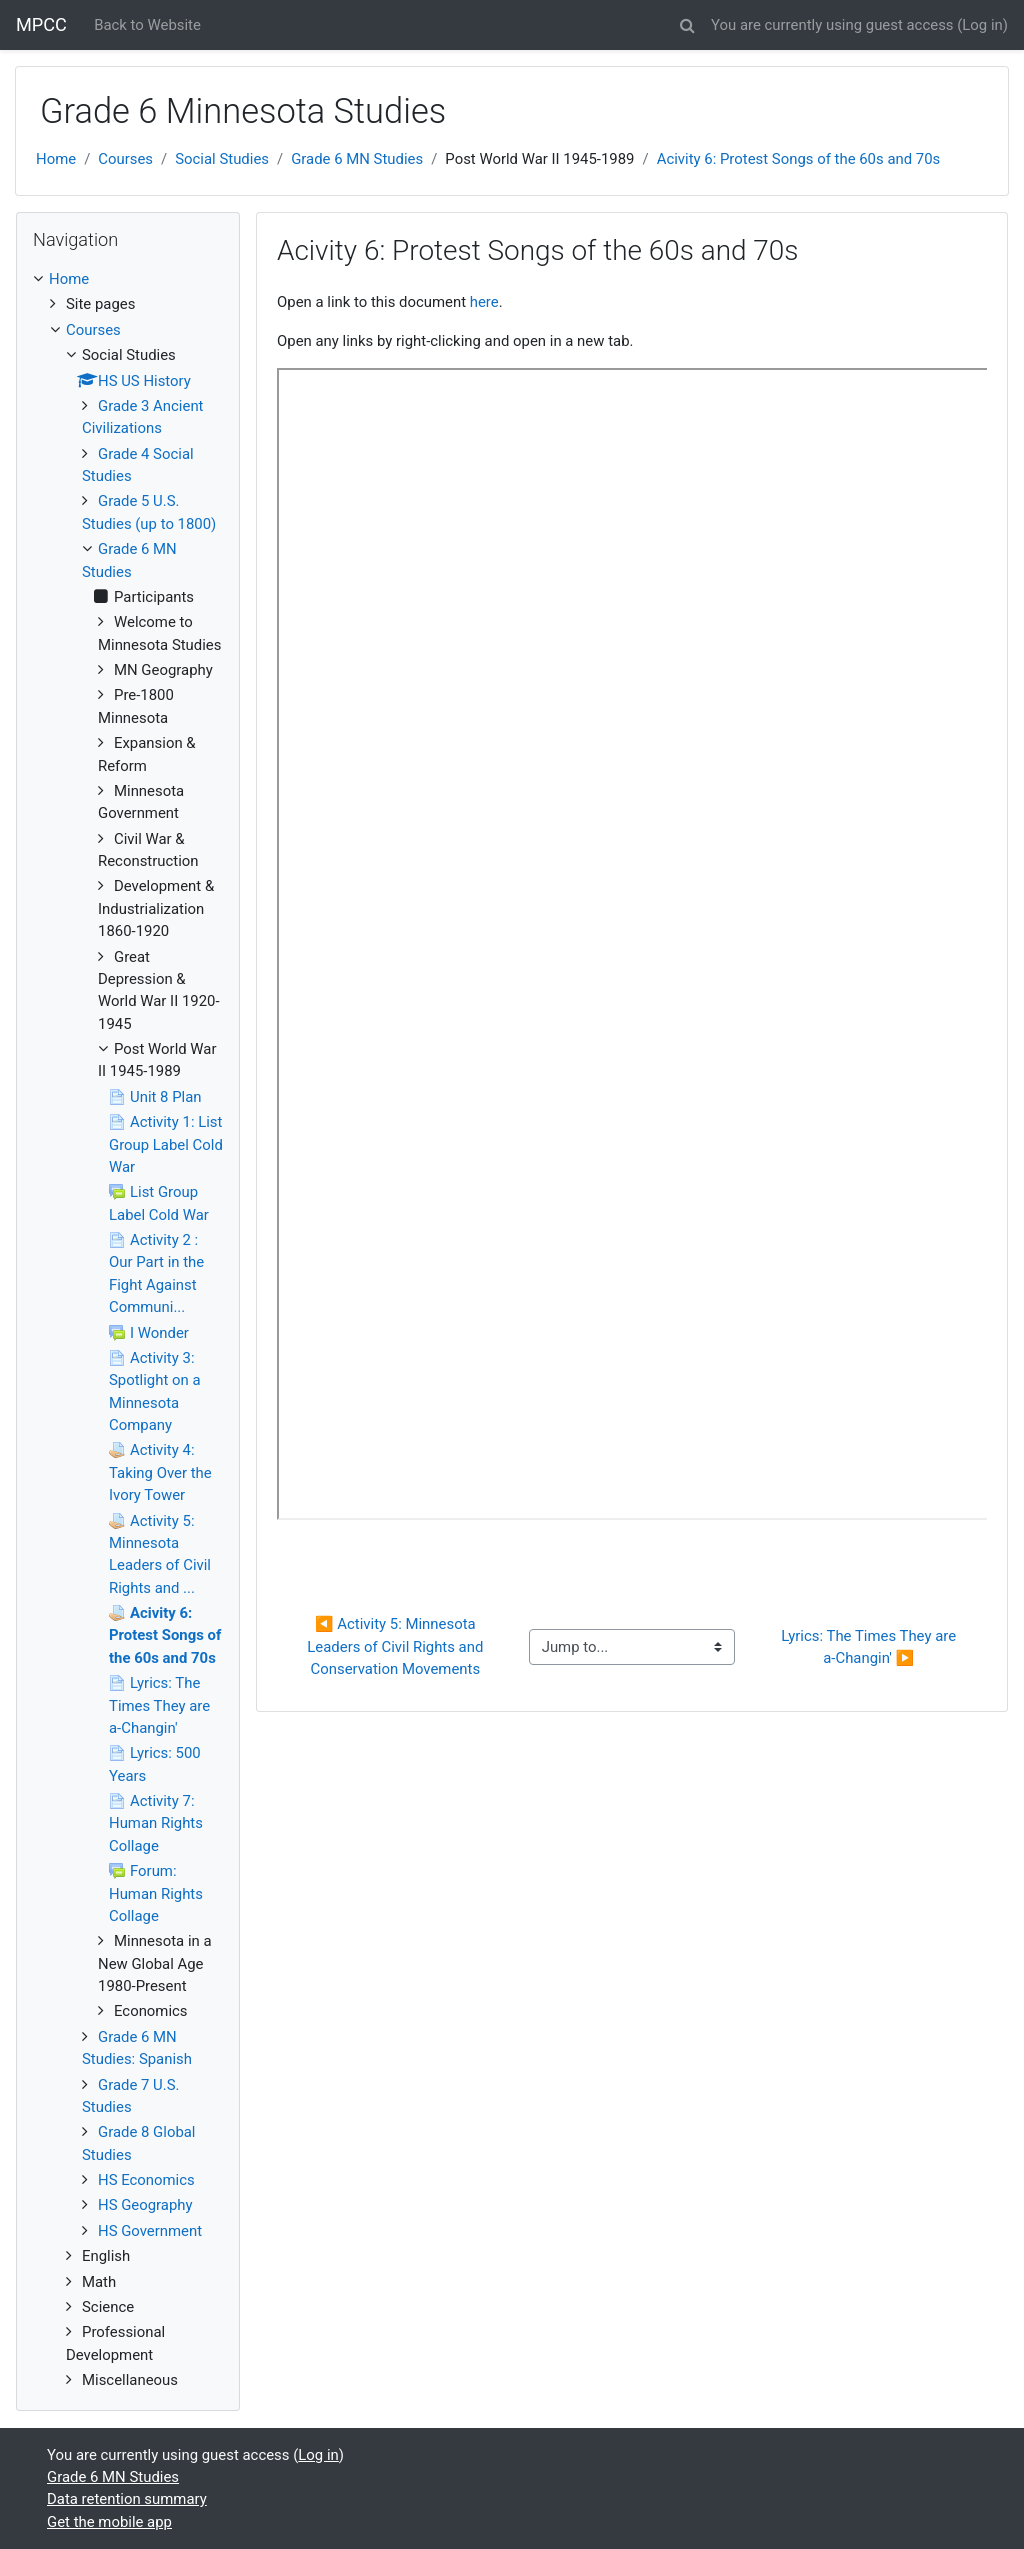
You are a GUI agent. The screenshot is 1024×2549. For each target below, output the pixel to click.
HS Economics (146, 2180)
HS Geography (145, 2205)
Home (56, 159)
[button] (687, 22)
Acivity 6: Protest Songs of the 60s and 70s (799, 159)
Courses (125, 159)
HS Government (150, 2231)
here (484, 302)
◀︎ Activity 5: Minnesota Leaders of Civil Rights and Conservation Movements (397, 1646)
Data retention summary (127, 2499)
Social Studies (222, 159)
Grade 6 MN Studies (357, 159)
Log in (982, 25)
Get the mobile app (109, 2522)
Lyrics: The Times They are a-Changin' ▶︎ (870, 1647)
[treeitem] (128, 279)
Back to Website (147, 25)
